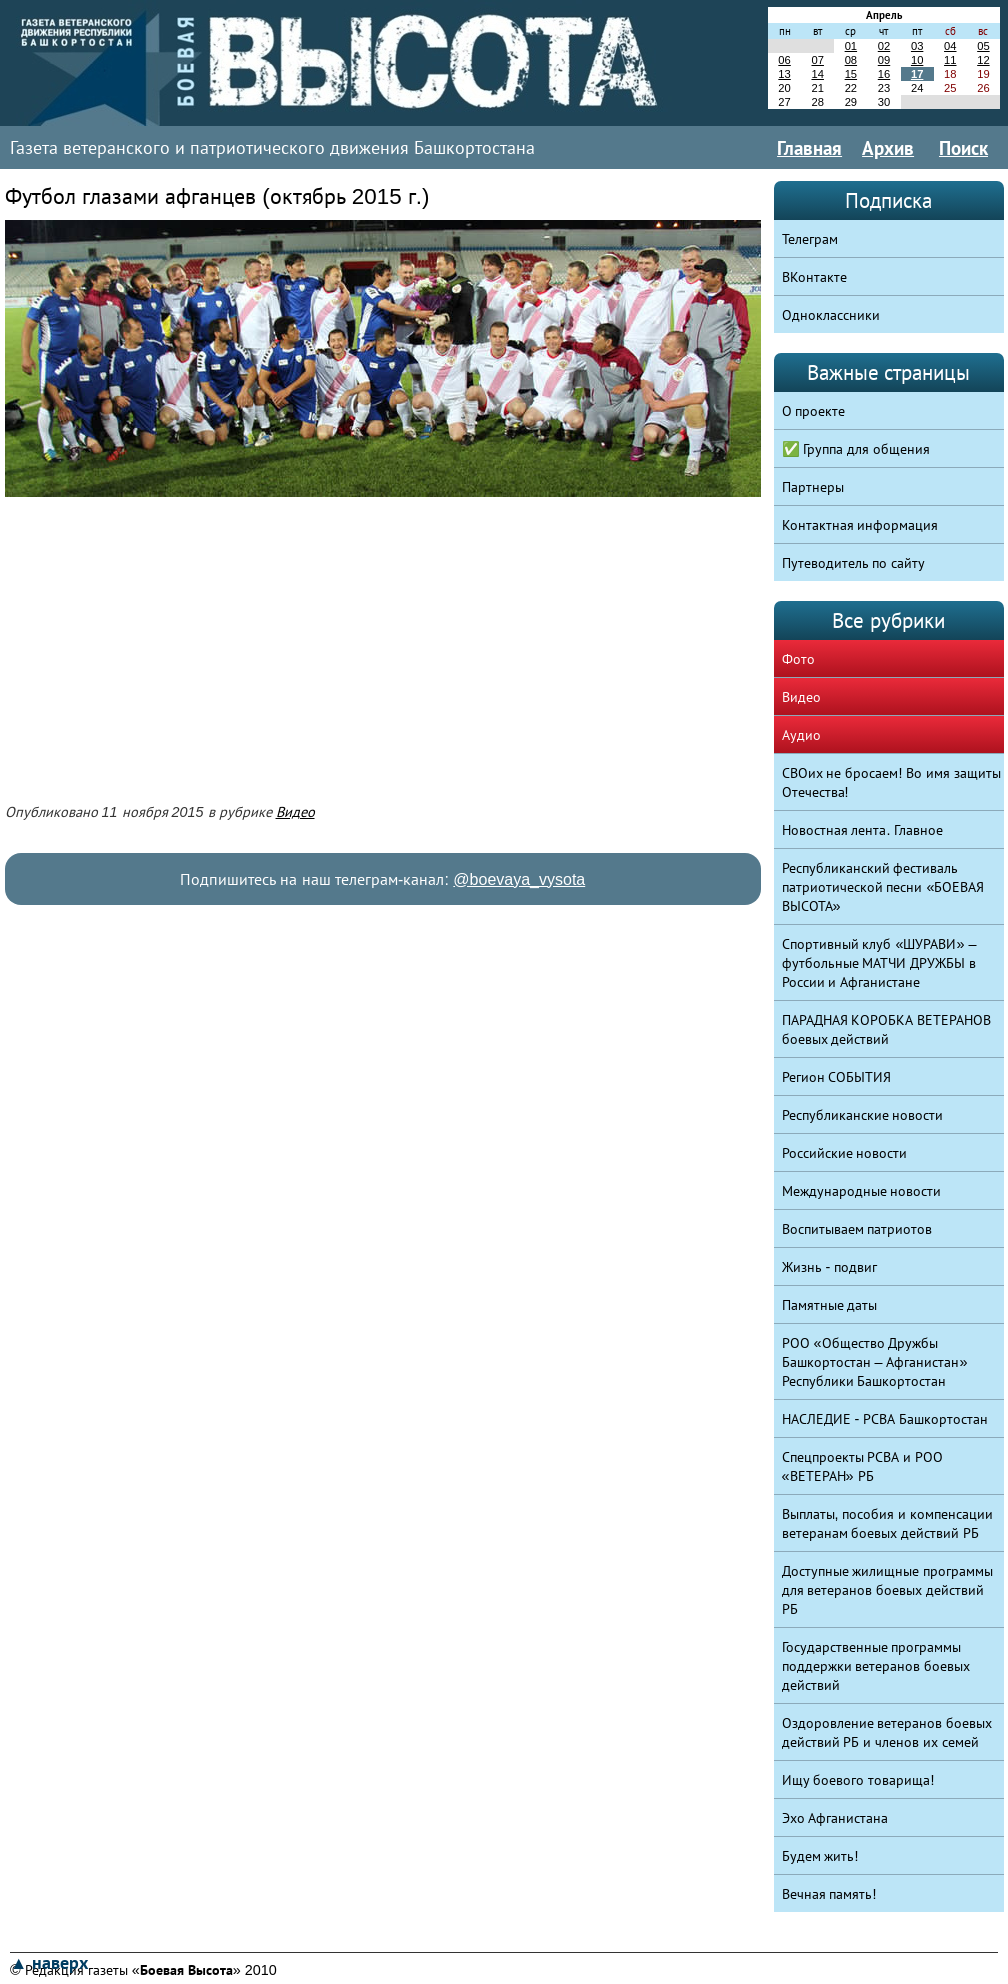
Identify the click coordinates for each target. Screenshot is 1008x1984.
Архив (888, 148)
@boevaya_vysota (519, 879)
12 (983, 60)
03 (917, 46)
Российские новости (845, 1153)
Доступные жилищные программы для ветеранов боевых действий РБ (888, 1590)
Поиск (963, 148)
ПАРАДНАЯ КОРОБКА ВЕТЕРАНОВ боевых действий (887, 1029)
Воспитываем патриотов (857, 1229)
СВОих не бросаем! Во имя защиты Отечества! (892, 782)
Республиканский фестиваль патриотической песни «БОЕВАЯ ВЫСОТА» (883, 887)
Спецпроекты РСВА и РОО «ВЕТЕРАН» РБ (863, 1466)
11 (950, 60)
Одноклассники (831, 315)
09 (884, 60)
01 (851, 46)
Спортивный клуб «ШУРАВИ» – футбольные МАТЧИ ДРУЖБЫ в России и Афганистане (879, 963)
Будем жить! (820, 1856)
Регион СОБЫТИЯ (837, 1077)
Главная (809, 148)
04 (950, 46)
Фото (798, 659)
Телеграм (810, 239)
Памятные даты (830, 1305)
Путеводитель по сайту (854, 563)
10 (917, 60)
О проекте (814, 411)
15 (851, 74)
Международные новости (862, 1191)
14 (817, 74)
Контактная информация (860, 525)
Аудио (801, 735)
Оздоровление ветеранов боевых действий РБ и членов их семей (887, 1732)
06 (784, 60)
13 (784, 74)
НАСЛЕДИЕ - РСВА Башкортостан (885, 1419)
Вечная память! (829, 1894)
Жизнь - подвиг (830, 1267)
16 (884, 74)
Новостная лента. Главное (863, 830)
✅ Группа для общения (856, 449)
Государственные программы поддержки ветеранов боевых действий (876, 1666)
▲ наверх (49, 1963)
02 (884, 46)
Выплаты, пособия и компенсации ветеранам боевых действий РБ (888, 1523)
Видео (295, 812)
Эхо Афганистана (835, 1818)
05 (983, 46)
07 (817, 60)
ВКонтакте (814, 277)
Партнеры (813, 487)
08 (851, 60)
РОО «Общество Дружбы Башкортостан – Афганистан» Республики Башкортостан (875, 1362)
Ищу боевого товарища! (858, 1780)
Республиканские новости (863, 1115)
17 (917, 74)
